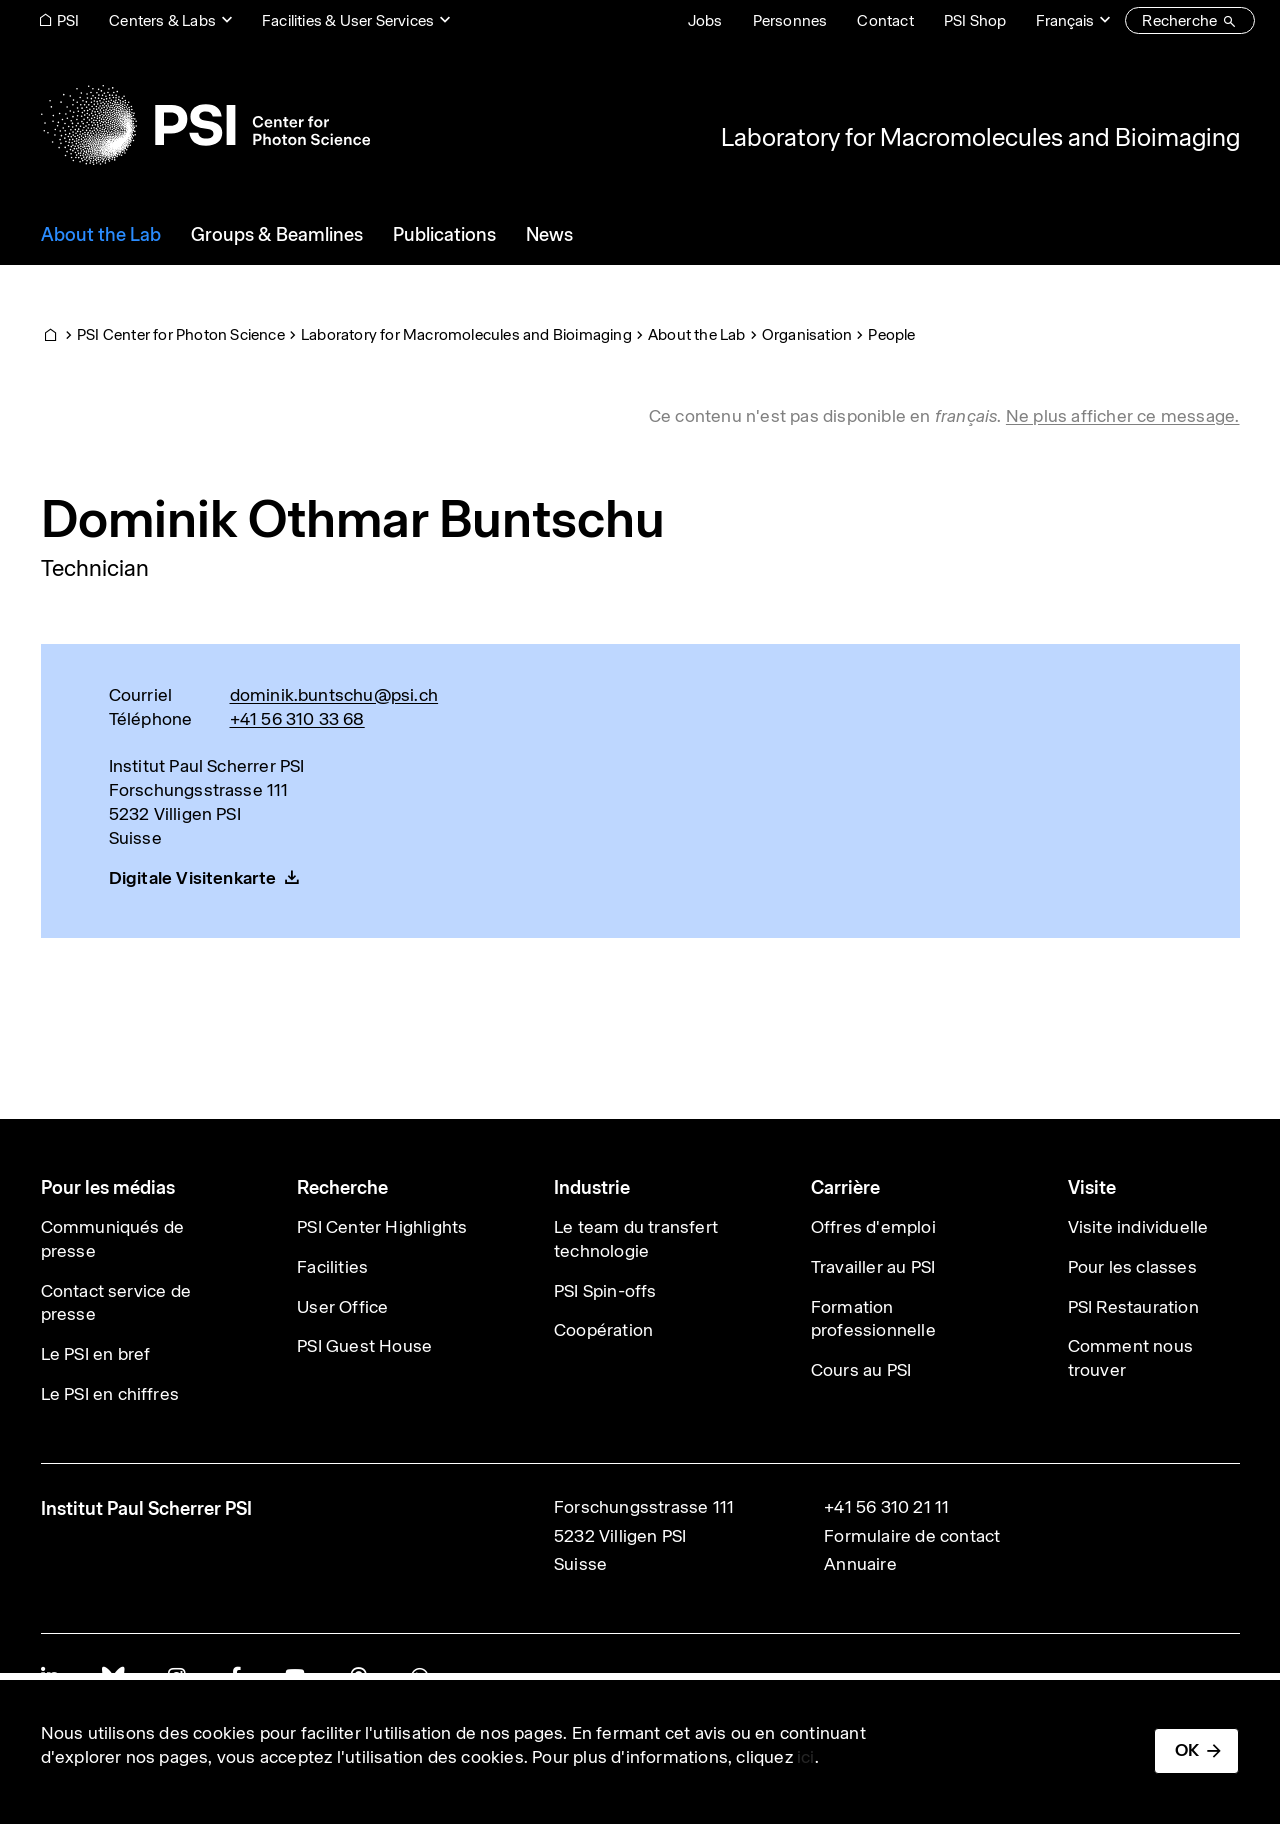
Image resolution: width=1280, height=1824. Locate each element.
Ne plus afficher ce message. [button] (1123, 416)
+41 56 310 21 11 (886, 1507)
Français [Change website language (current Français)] (1065, 20)
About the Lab (697, 334)
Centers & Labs (162, 20)
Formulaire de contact (912, 1536)
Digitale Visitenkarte (193, 878)
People (891, 334)
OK (1187, 1750)
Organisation (807, 334)
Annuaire (860, 1564)
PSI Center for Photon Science (181, 334)
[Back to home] (205, 125)
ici (806, 1757)
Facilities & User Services (348, 20)
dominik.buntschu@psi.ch (334, 695)
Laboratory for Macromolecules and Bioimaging (980, 137)
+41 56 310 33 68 (297, 719)
